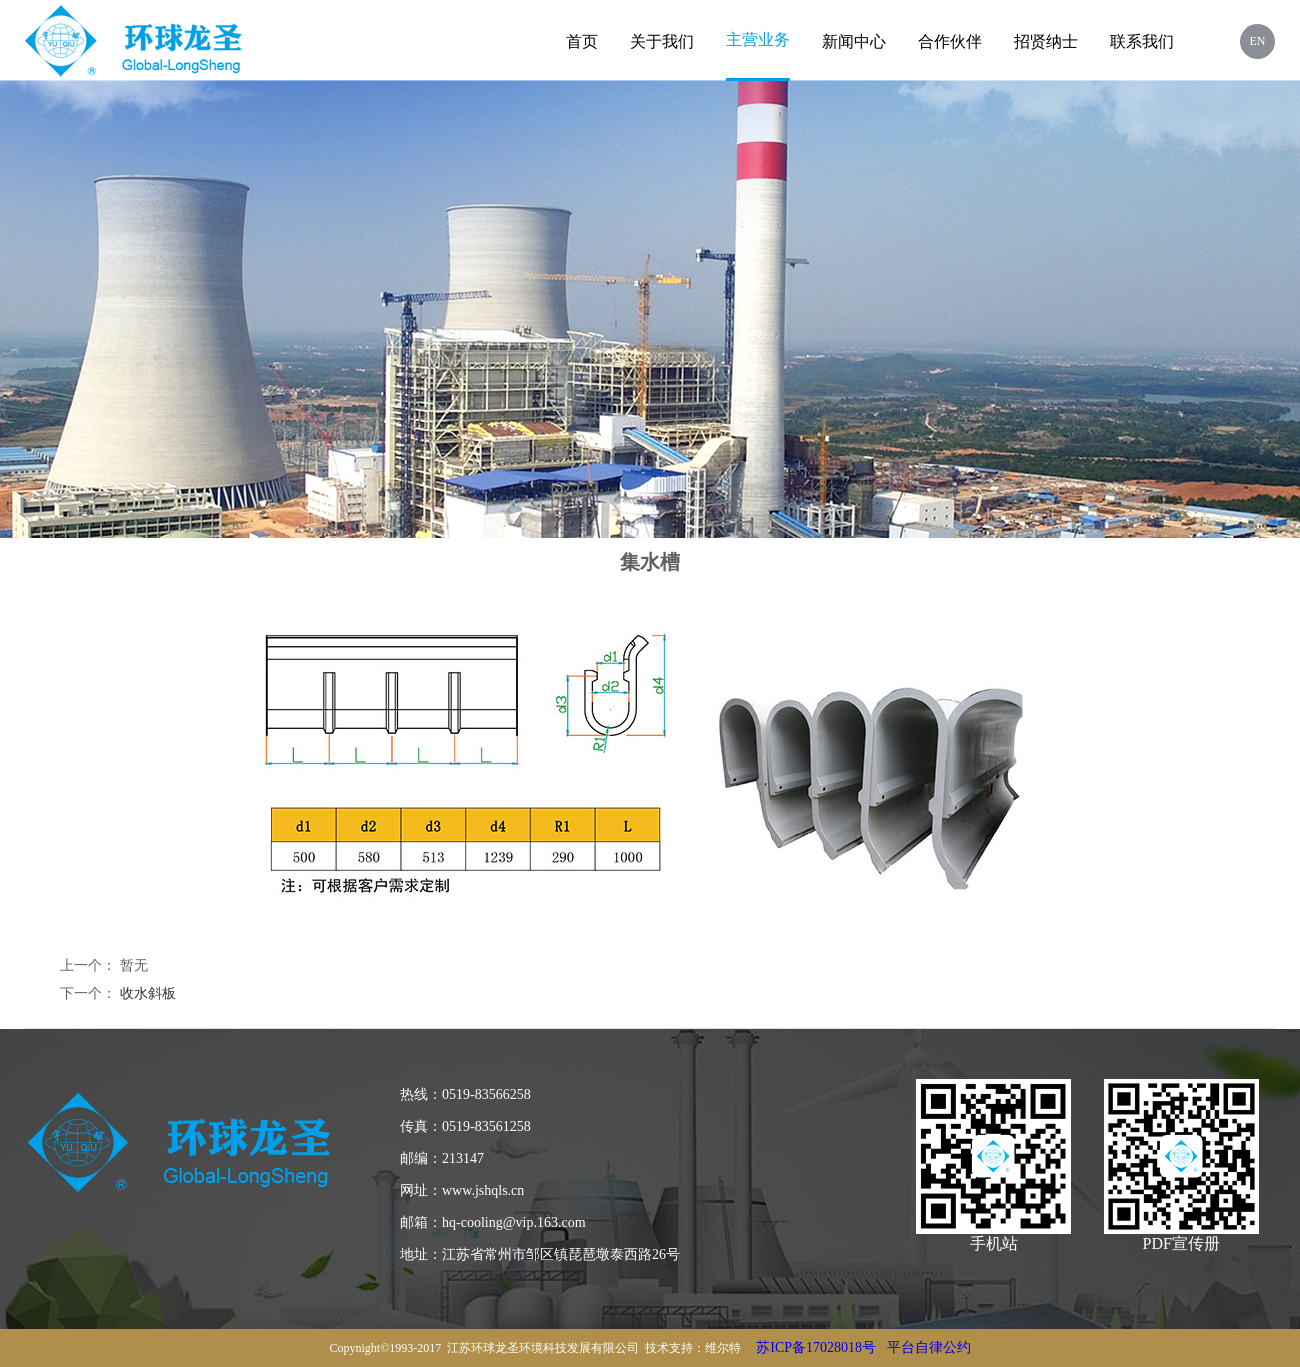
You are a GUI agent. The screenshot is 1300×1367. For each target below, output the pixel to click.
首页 (582, 41)
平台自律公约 (929, 1347)
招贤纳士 (1046, 41)
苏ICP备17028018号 (816, 1347)
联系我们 (1142, 41)
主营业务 (758, 39)
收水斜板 (148, 993)
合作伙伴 (950, 41)
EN (1258, 41)
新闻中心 (854, 41)
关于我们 (662, 41)
